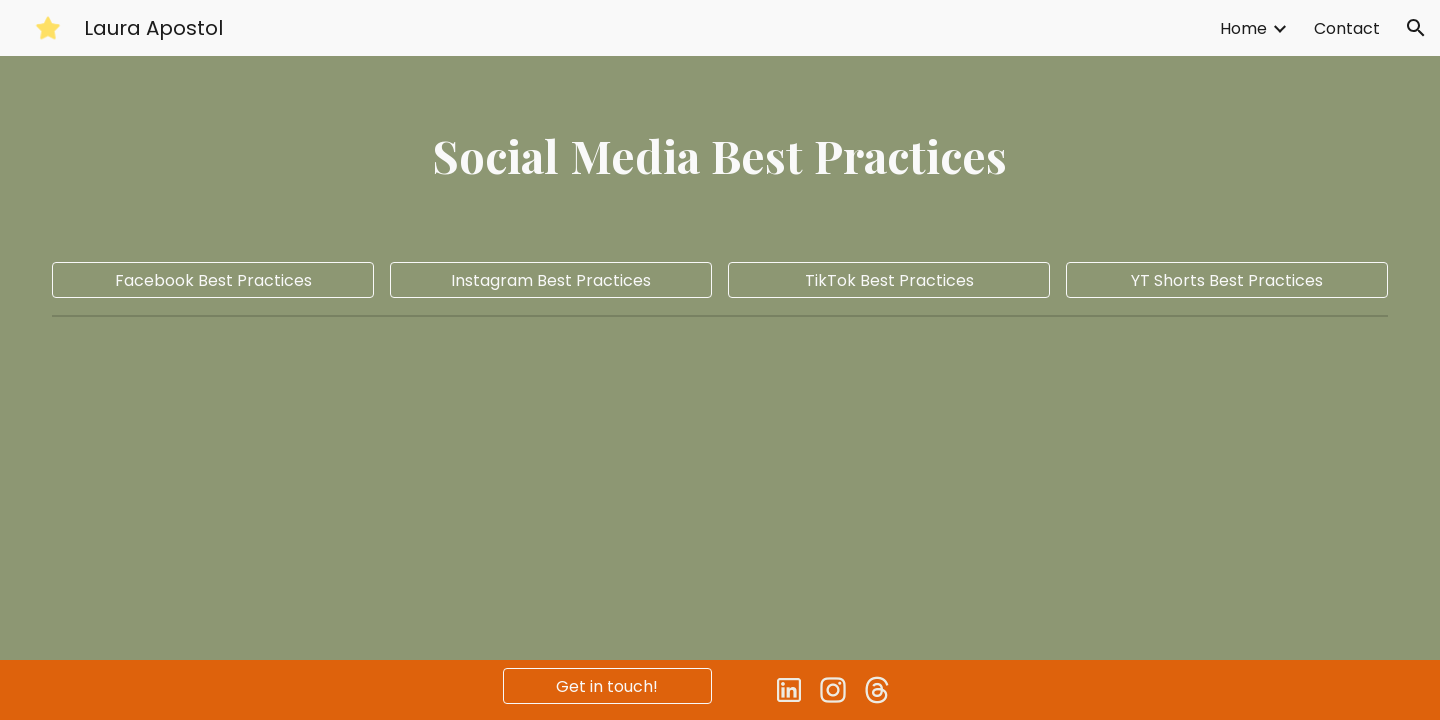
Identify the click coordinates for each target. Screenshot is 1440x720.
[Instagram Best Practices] (550, 280)
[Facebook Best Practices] (212, 280)
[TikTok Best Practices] (888, 280)
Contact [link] (1347, 28)
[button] (1416, 28)
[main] (720, 155)
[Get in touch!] (607, 686)
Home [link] (1243, 28)
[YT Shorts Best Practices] (1226, 280)
